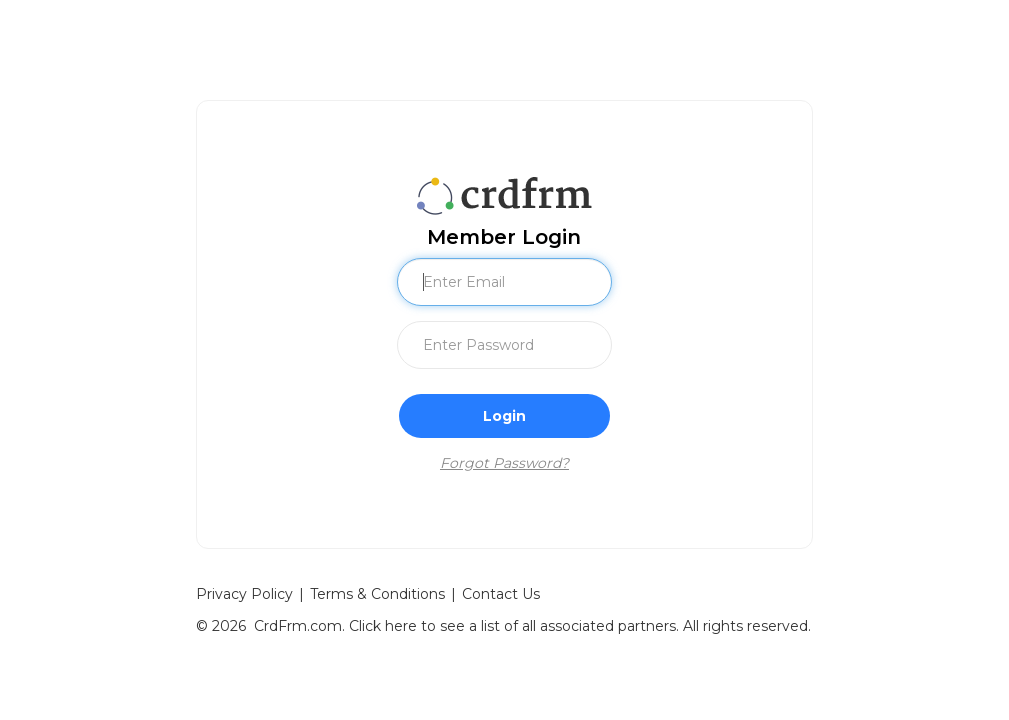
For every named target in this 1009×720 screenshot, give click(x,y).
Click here (383, 626)
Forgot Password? (504, 463)
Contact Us (501, 594)
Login (504, 416)
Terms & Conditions (377, 594)
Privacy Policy (244, 594)
